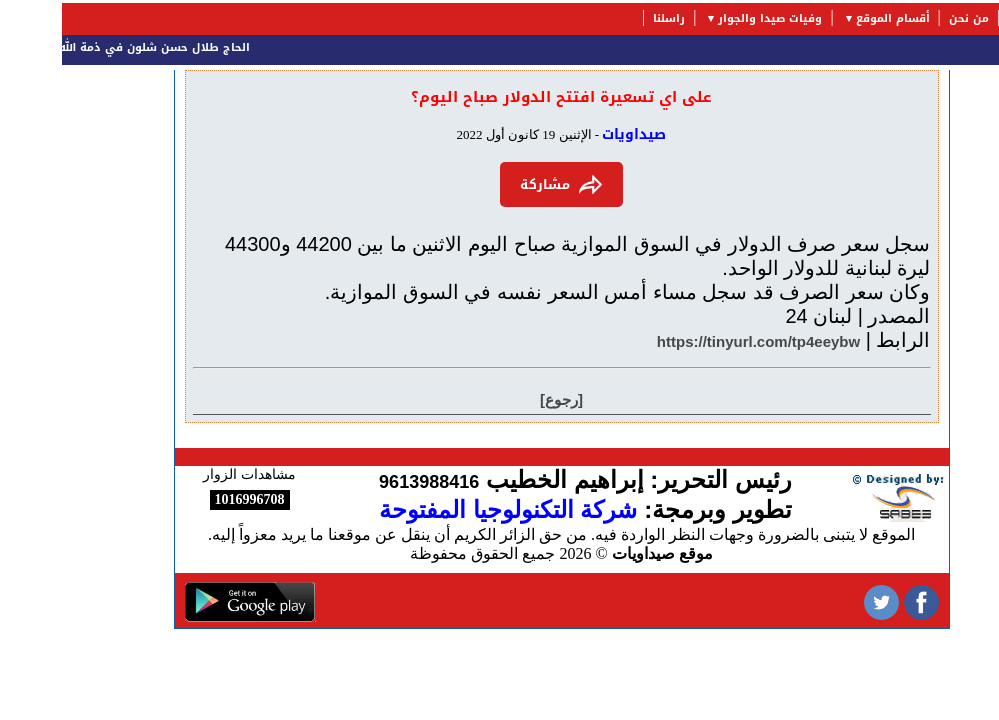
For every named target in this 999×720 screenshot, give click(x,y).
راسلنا (607, 18)
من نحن (907, 18)
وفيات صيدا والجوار (708, 18)
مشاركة (499, 184)
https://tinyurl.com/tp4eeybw (696, 341)
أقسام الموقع (831, 18)
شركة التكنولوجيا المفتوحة (446, 509)
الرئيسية (968, 18)
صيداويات (572, 134)
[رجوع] (499, 399)
